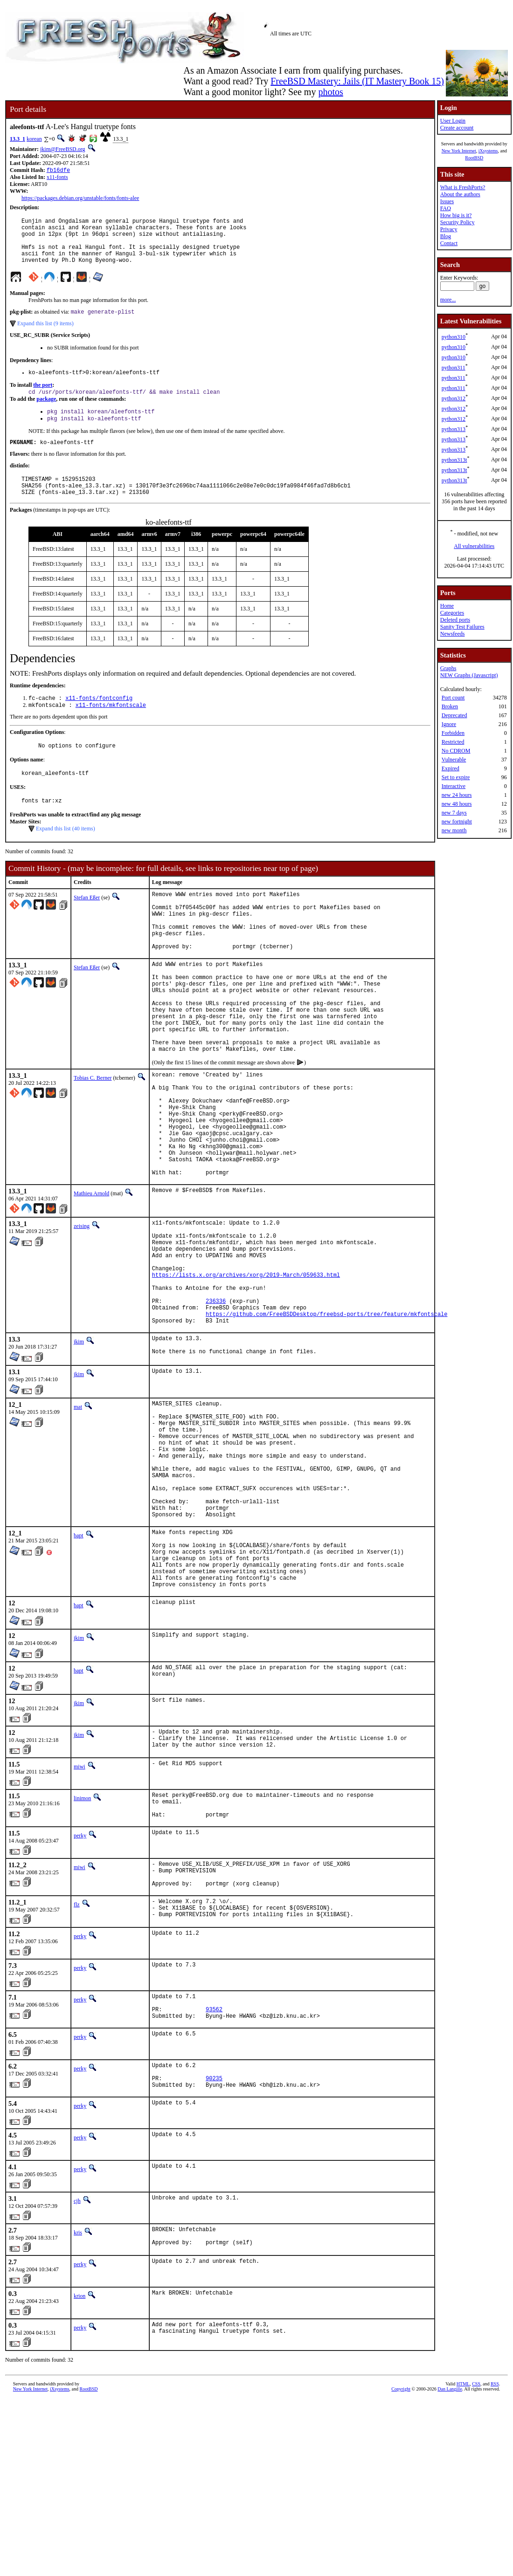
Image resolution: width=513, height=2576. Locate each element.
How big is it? (456, 215)
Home (447, 606)
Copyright (400, 2565)
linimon (82, 1946)
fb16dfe (58, 171)
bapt (78, 1667)
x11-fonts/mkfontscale (111, 728)
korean (34, 139)
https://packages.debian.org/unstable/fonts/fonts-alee (80, 199)
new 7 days (454, 812)
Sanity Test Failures (462, 626)
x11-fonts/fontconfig (98, 720)
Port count (453, 697)
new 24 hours (457, 795)
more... (448, 299)
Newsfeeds (452, 633)
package (46, 413)
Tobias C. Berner (92, 1137)
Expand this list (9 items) (45, 335)
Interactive (453, 786)
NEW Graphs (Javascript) (469, 675)
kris (78, 2406)
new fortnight (457, 821)
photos (330, 92)
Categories (452, 613)
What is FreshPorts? (462, 187)
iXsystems (488, 150)
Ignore (449, 724)
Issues (447, 201)
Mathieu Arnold (91, 1275)
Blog (445, 236)
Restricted (453, 742)
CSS (476, 2560)
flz (77, 2063)
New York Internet (459, 150)
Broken (450, 706)
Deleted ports (455, 620)
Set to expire (456, 777)
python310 (453, 337)
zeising (82, 1308)
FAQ (445, 208)
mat (78, 1513)
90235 (214, 2250)
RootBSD (474, 157)
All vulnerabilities (474, 546)
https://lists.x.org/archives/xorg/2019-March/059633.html (246, 1369)
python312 (453, 398)
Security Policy (457, 222)
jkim (79, 1446)
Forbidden (453, 733)
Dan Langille (449, 2565)
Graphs (448, 668)
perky (80, 1989)
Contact (449, 243)
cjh (77, 2374)
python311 (453, 367)
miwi (79, 1914)
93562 (214, 2175)
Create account (457, 127)
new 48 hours (457, 804)
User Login (452, 120)
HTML (463, 2560)
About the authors (460, 194)
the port (42, 398)
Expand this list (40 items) (65, 856)
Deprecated (454, 715)
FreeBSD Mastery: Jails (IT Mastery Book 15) (357, 81)
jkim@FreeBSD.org (62, 149)
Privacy (449, 229)
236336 (216, 1401)
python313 (453, 429)
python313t (454, 460)
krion (79, 2472)
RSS (495, 2560)
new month (454, 830)
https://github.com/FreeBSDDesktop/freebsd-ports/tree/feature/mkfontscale (326, 1417)
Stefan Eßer (87, 925)
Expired (450, 768)
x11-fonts (57, 178)
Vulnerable (454, 759)
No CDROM (456, 750)
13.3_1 (17, 139)
